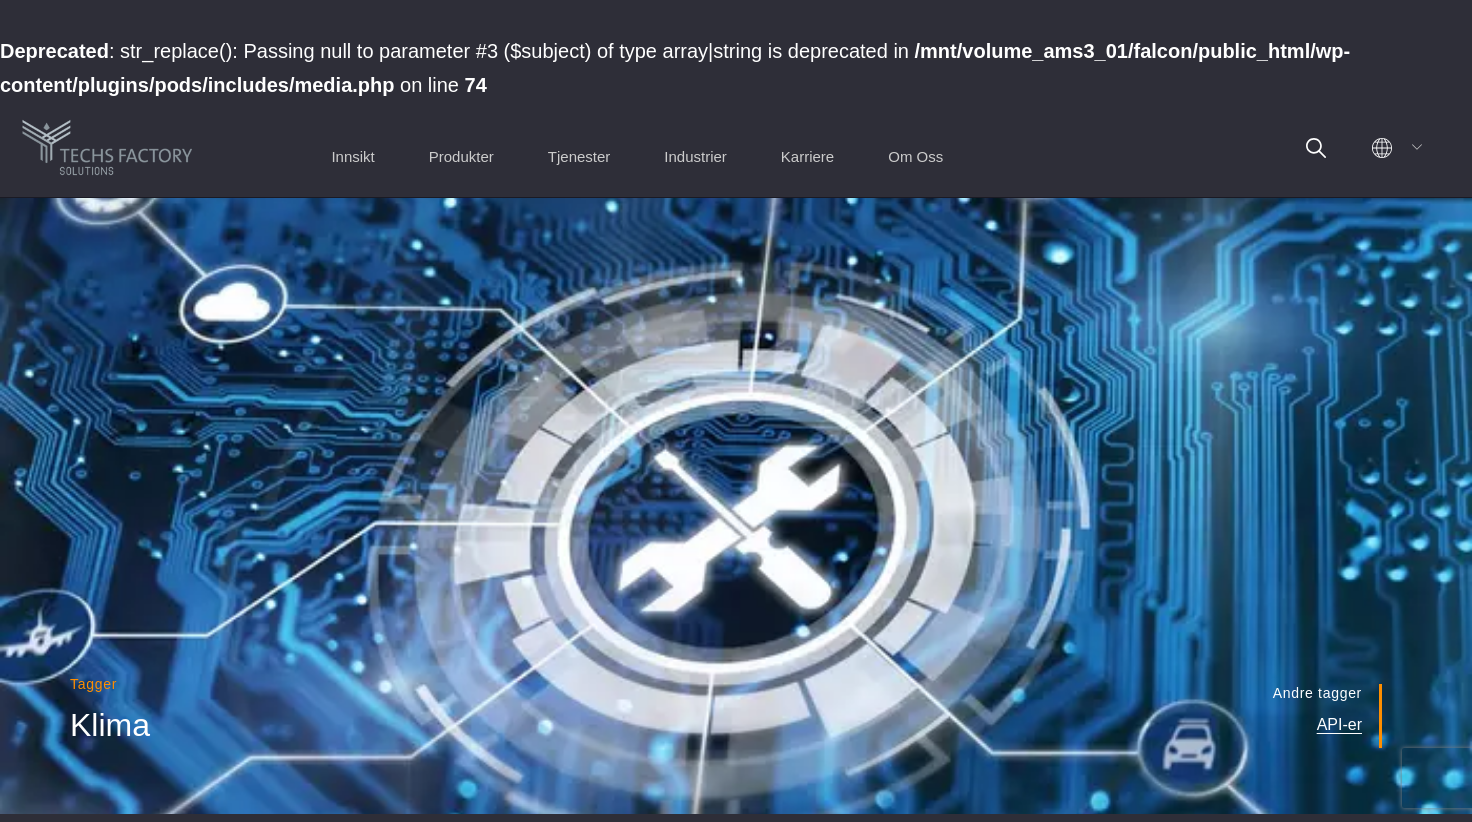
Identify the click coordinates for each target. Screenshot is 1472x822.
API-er (1339, 724)
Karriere (807, 156)
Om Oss (915, 156)
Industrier (695, 156)
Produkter (461, 156)
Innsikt (352, 156)
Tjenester (579, 156)
